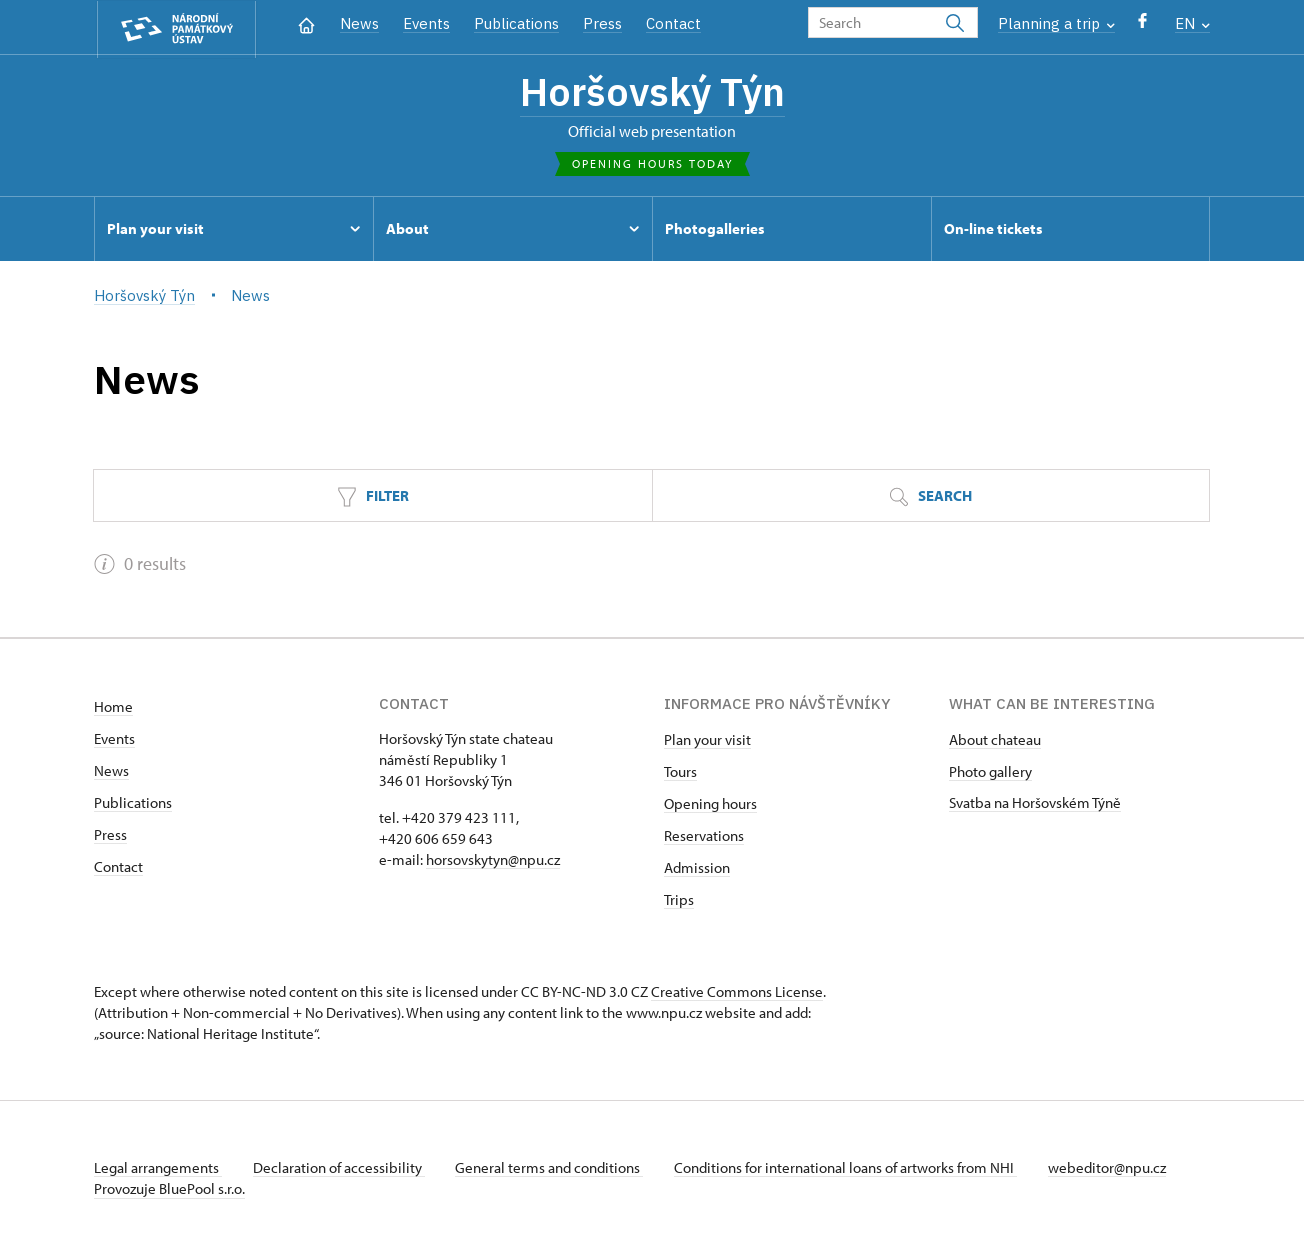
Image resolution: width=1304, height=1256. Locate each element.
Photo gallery (990, 772)
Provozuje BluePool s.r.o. (169, 1189)
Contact (673, 23)
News (359, 23)
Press (602, 23)
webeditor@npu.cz (1112, 1168)
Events (426, 23)
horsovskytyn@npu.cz (493, 860)
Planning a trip (1056, 23)
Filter (373, 497)
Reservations (704, 836)
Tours (680, 772)
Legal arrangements (158, 1168)
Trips (679, 900)
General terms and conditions (552, 1168)
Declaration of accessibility (340, 1168)
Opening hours (710, 804)
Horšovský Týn (652, 93)
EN (1192, 23)
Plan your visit (707, 740)
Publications (516, 23)
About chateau (995, 740)
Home (113, 707)
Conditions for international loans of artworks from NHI (849, 1168)
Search (930, 497)
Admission (697, 868)
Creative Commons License (737, 992)
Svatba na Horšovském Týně (1035, 803)
